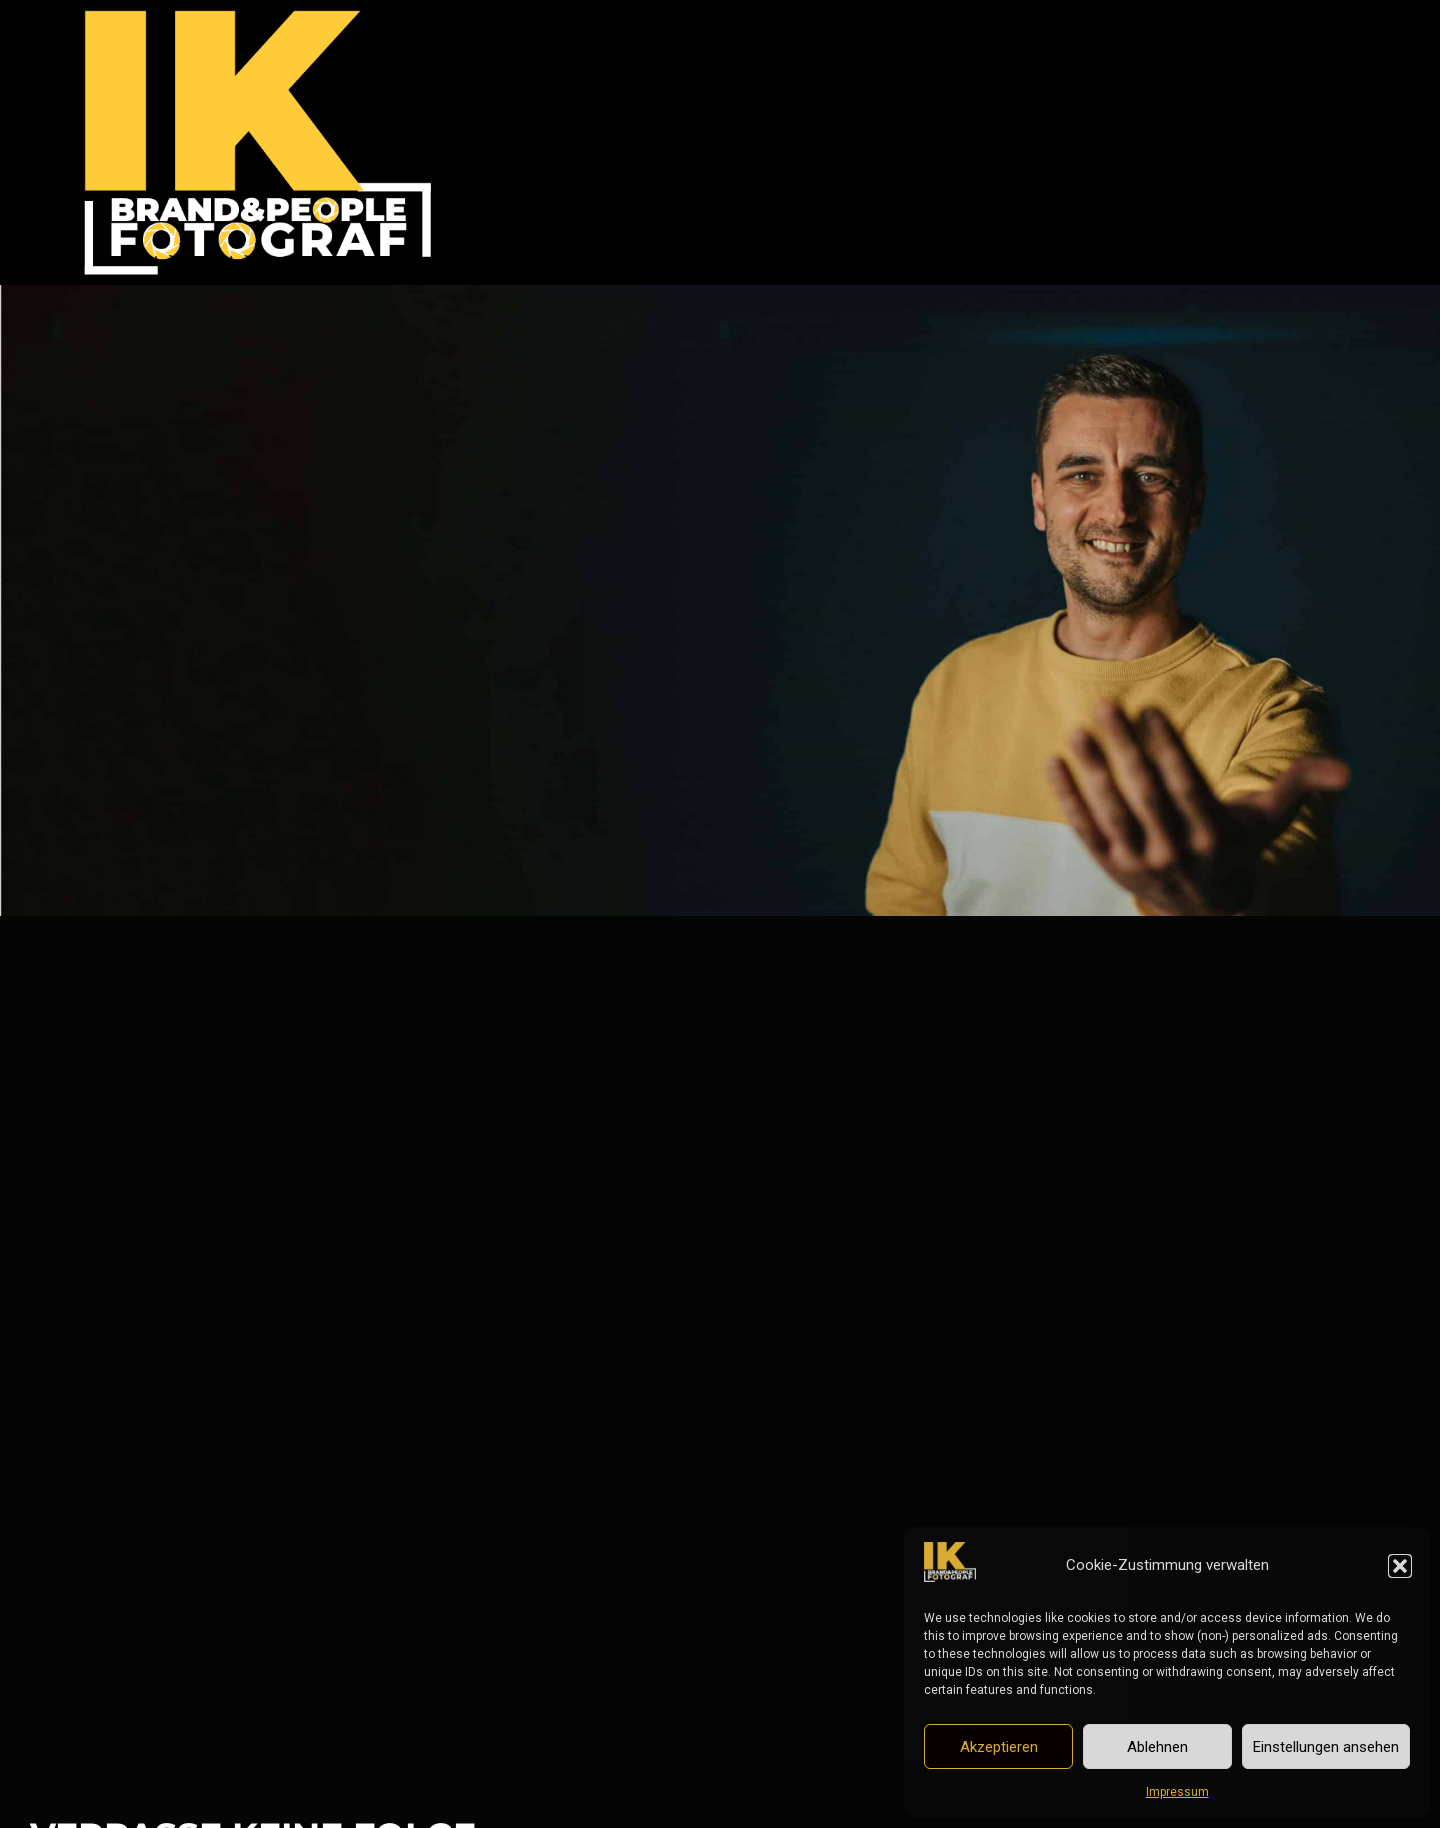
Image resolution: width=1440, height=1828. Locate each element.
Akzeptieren (999, 1747)
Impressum (1177, 1792)
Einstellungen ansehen (1326, 1747)
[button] (1400, 1566)
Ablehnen (1157, 1747)
